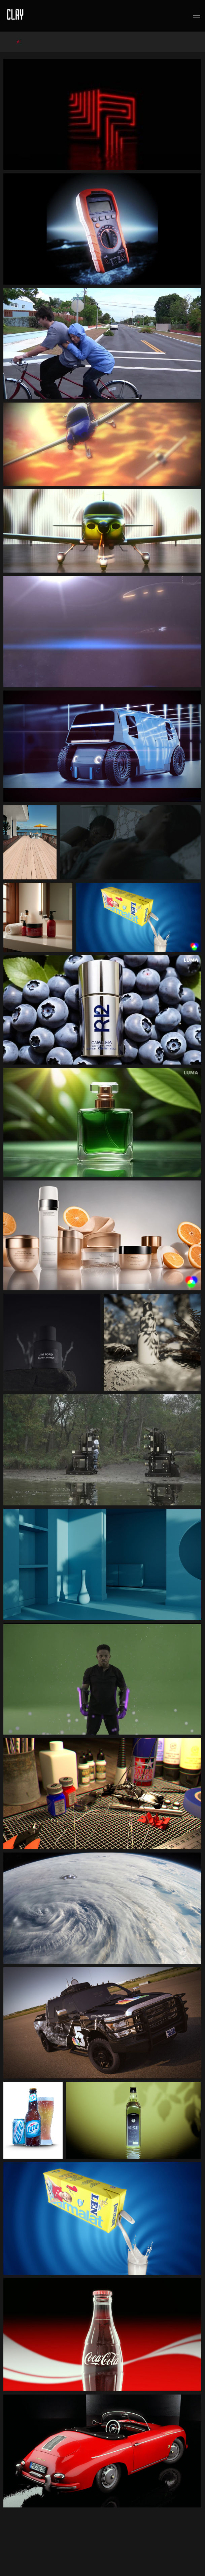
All (19, 42)
